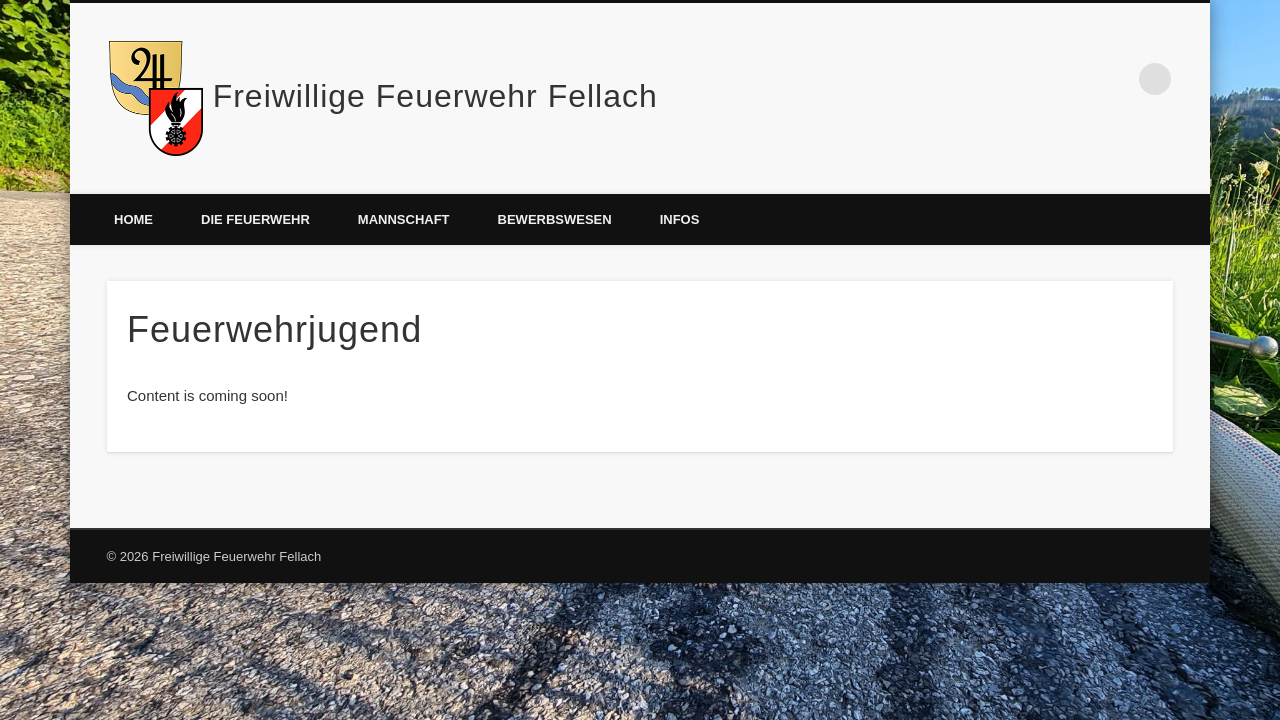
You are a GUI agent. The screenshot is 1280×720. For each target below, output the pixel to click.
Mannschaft (404, 219)
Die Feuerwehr (255, 219)
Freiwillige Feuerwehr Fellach (435, 96)
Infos (680, 219)
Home (133, 219)
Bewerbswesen (555, 219)
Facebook (1114, 79)
